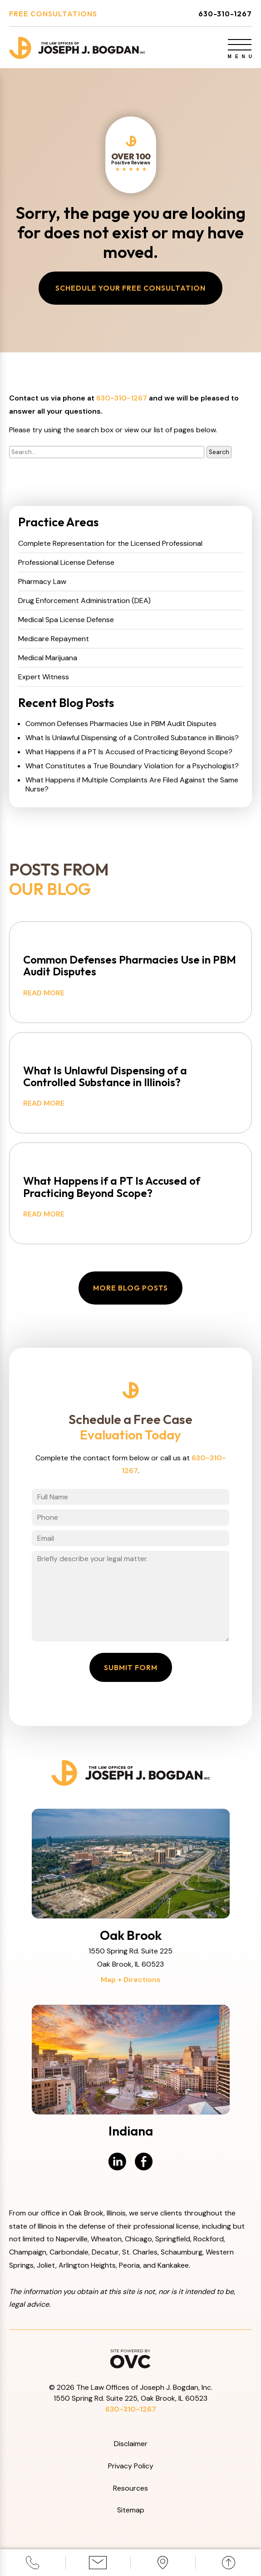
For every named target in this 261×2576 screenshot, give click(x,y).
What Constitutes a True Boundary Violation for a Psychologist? (132, 766)
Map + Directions (131, 1979)
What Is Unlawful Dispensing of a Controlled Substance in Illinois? (132, 737)
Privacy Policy (130, 2466)
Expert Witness (43, 677)
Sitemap (130, 2510)
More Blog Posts (130, 1287)
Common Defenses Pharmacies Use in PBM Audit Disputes (121, 723)
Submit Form (131, 1667)
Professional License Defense (66, 562)
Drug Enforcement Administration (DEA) (84, 600)
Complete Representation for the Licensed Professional (110, 543)
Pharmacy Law (42, 581)
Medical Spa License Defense (66, 619)
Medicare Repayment (53, 638)
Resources (130, 2488)
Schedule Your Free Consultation (130, 287)
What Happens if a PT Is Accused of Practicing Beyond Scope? (128, 751)
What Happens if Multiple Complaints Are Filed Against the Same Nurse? (131, 785)
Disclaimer (131, 2443)
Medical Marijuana (47, 658)
